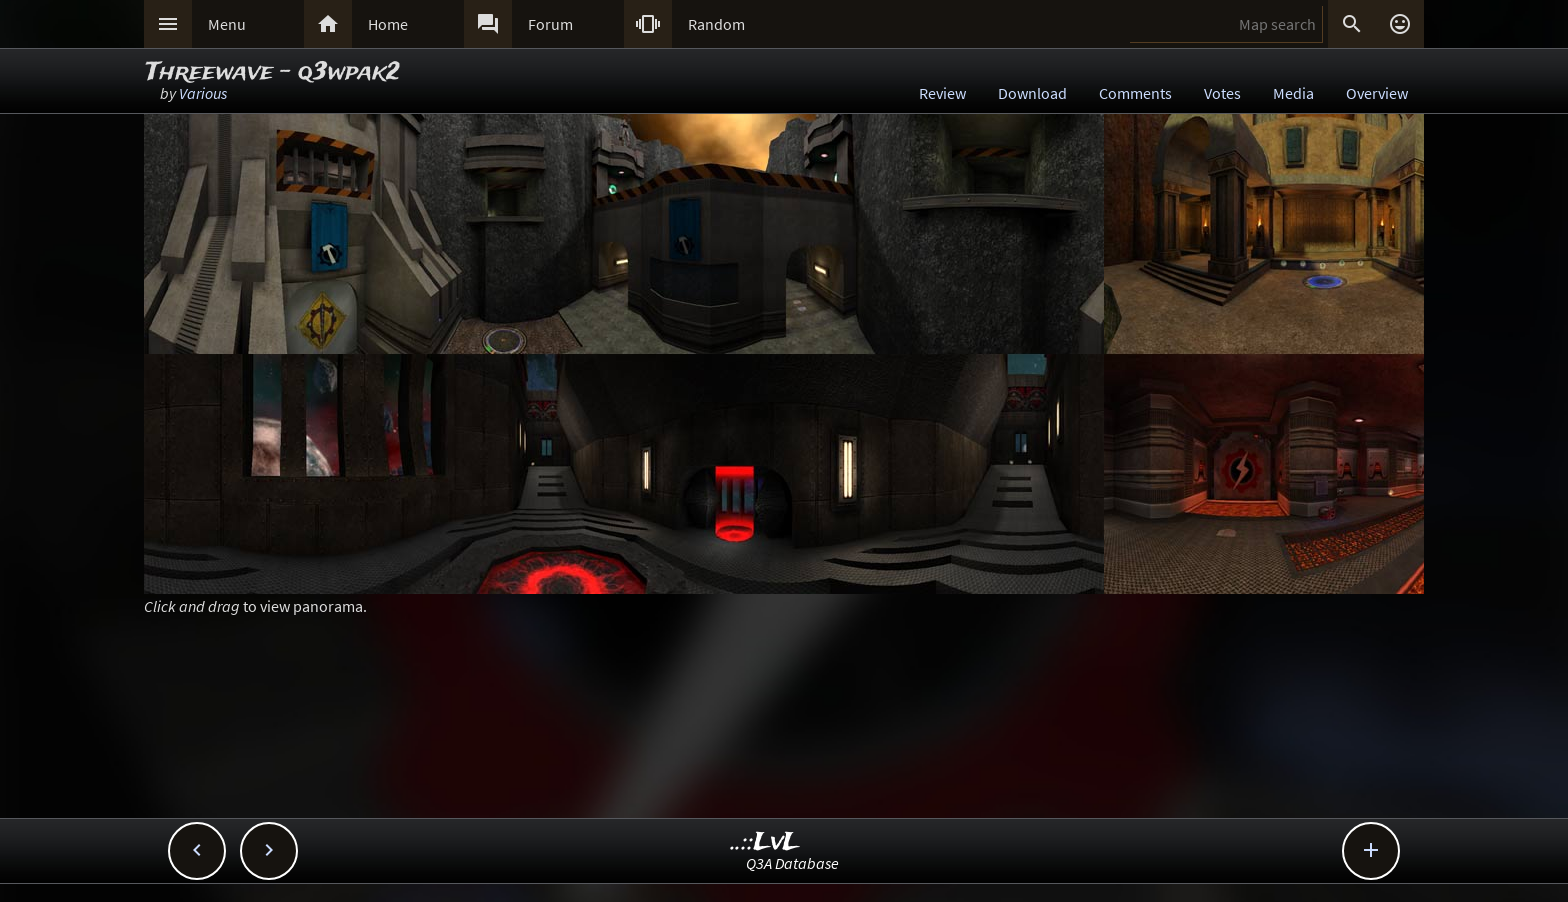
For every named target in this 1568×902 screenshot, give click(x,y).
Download (1032, 93)
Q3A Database (792, 863)
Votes (1222, 93)
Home (388, 24)
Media (1293, 93)
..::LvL (765, 842)
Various (203, 93)
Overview (1377, 93)
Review (942, 93)
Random (716, 24)
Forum (550, 24)
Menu (227, 24)
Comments (1135, 93)
